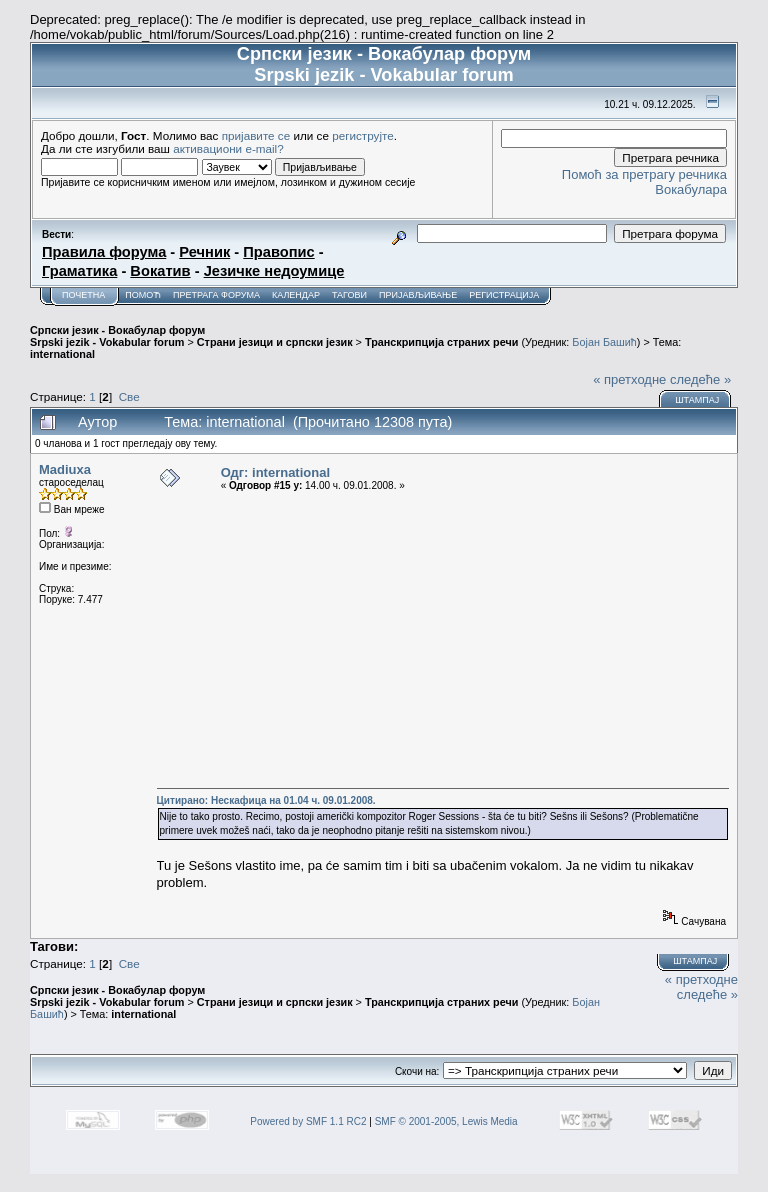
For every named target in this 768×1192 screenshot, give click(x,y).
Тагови (349, 295)
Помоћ (143, 295)
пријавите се (256, 135)
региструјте (363, 135)
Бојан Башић (604, 342)
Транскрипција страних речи (441, 342)
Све (129, 396)
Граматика (79, 271)
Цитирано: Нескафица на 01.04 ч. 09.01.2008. (266, 800)
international (62, 354)
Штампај (697, 400)
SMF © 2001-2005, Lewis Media (446, 1121)
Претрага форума (216, 295)
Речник (204, 252)
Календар (296, 295)
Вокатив (160, 271)
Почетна (83, 295)
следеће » (700, 379)
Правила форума (104, 252)
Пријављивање (418, 295)
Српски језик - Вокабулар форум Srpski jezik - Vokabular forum (117, 336)
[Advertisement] (443, 640)
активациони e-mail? (228, 148)
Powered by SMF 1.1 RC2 (308, 1121)
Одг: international (275, 472)
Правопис (278, 252)
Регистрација (504, 295)
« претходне (629, 379)
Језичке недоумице (274, 271)
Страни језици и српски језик (275, 342)
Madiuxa (65, 469)
